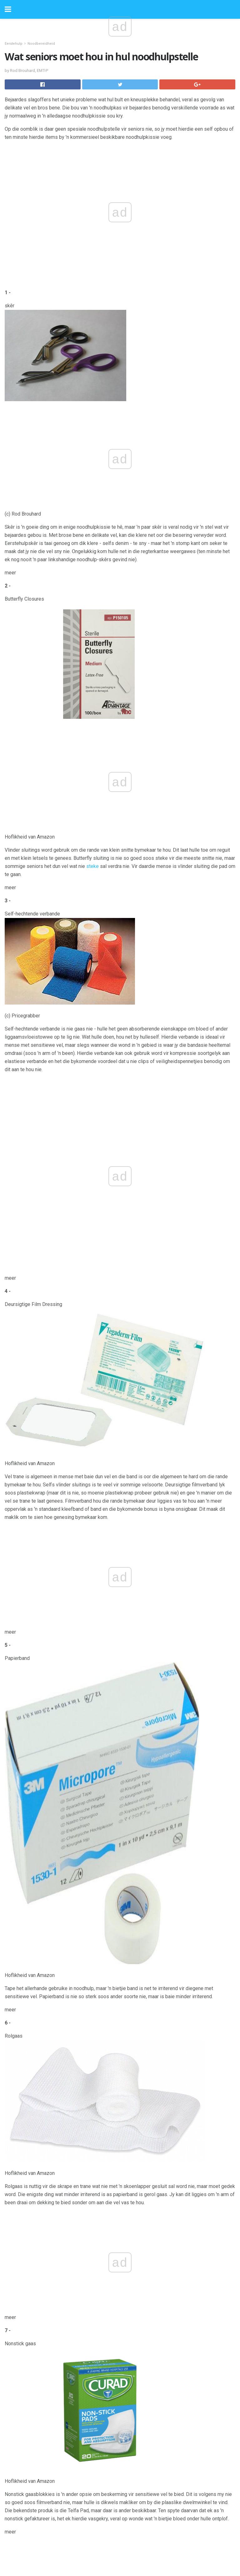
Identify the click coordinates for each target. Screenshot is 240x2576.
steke (92, 866)
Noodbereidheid (41, 44)
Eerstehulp (13, 44)
